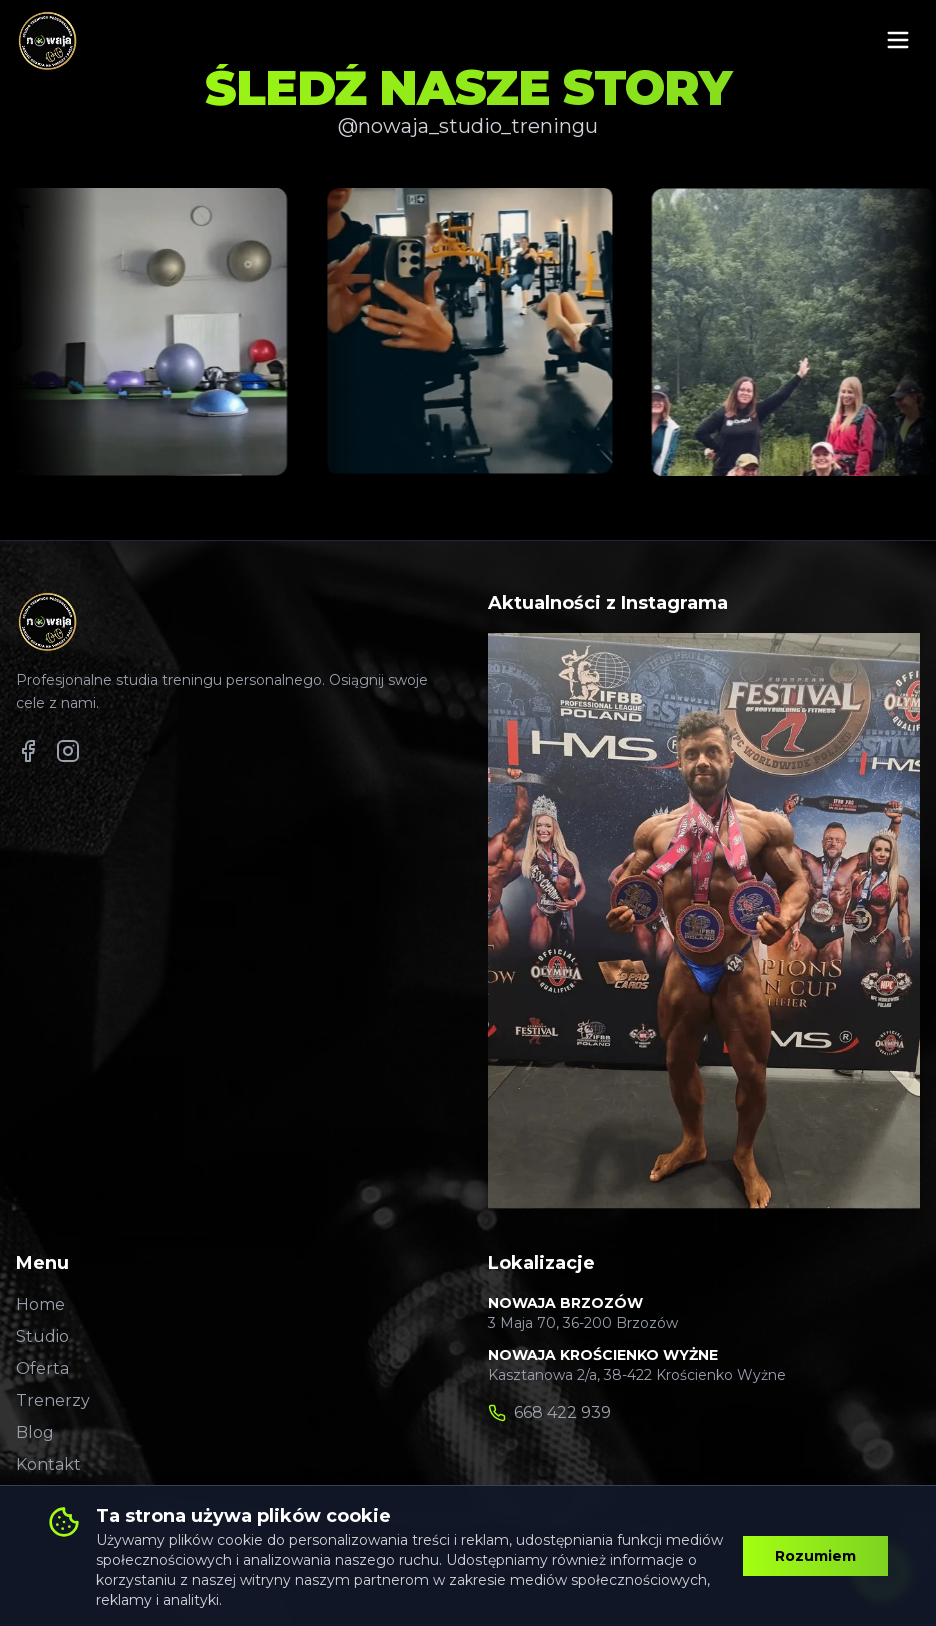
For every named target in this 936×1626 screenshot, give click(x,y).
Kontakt (48, 1464)
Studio (42, 1336)
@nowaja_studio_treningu (468, 126)
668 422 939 (562, 1412)
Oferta (42, 1368)
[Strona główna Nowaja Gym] (47, 40)
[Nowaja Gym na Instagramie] (68, 751)
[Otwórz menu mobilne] (898, 40)
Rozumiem (815, 1556)
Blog (35, 1432)
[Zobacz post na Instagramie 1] (153, 332)
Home (40, 1304)
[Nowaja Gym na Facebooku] (28, 751)
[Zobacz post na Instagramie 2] (473, 332)
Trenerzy (53, 1400)
